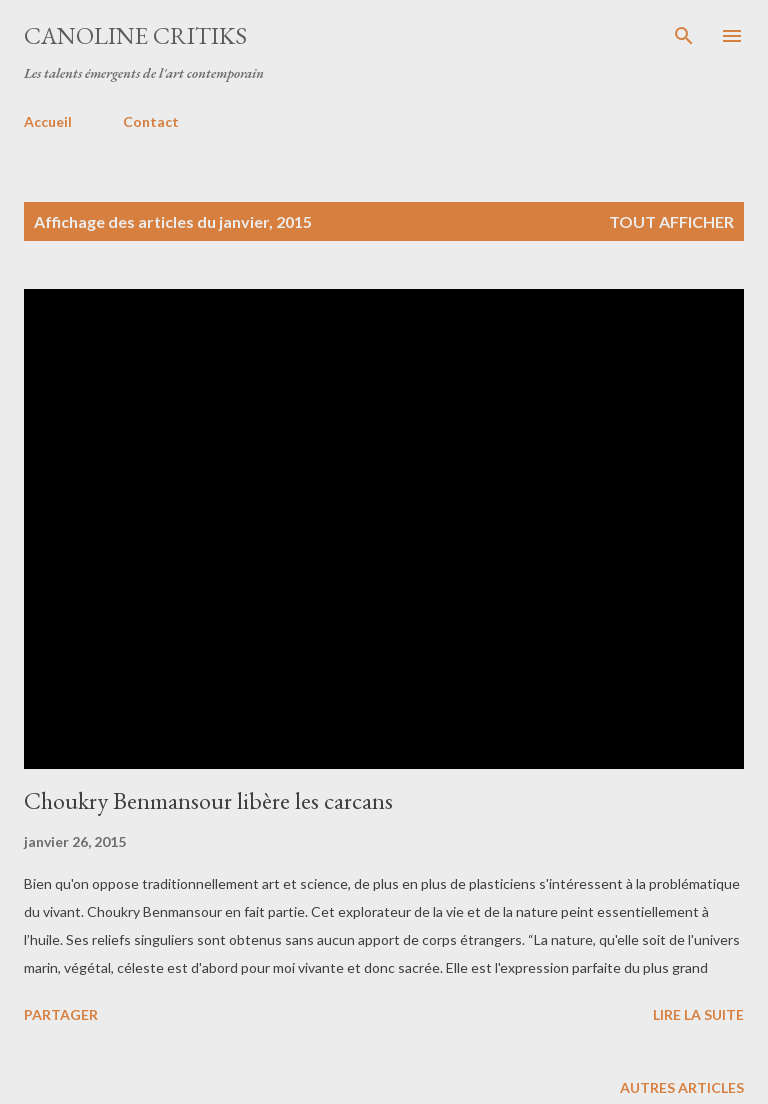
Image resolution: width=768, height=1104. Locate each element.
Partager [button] (61, 1014)
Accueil (48, 121)
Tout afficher (671, 221)
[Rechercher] (684, 36)
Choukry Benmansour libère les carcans (208, 800)
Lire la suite (698, 1014)
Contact (151, 121)
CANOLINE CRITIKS (135, 35)
